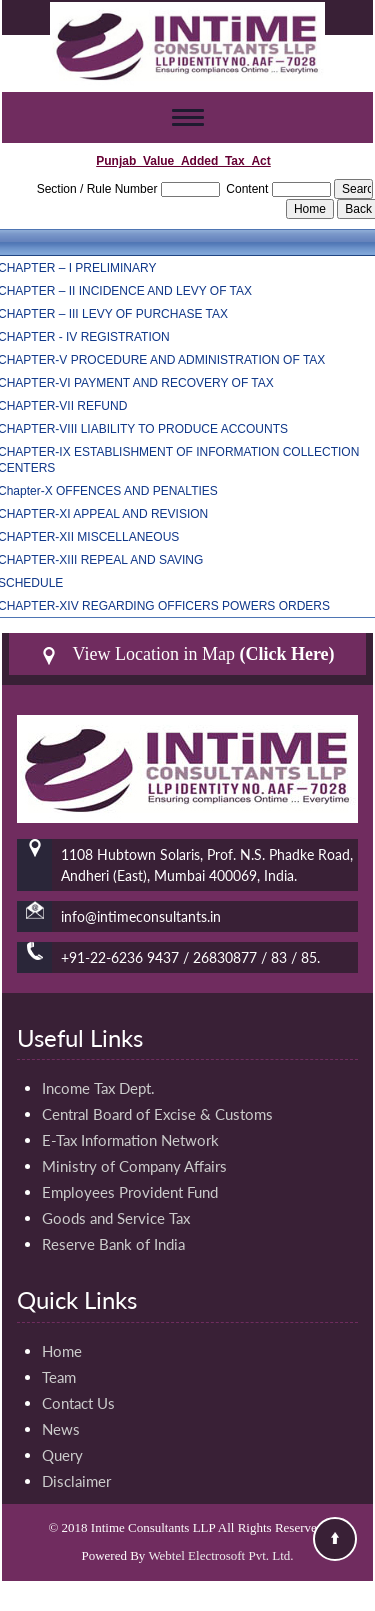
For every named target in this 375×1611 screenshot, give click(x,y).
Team (59, 1377)
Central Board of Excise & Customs (157, 1114)
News (61, 1429)
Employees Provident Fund (130, 1192)
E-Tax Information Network (130, 1140)
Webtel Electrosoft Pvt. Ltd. (220, 1555)
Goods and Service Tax (116, 1218)
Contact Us (78, 1403)
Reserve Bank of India (113, 1244)
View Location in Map (187, 654)
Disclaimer (76, 1481)
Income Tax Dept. (98, 1088)
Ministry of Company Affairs (134, 1166)
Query (62, 1455)
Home (62, 1351)
